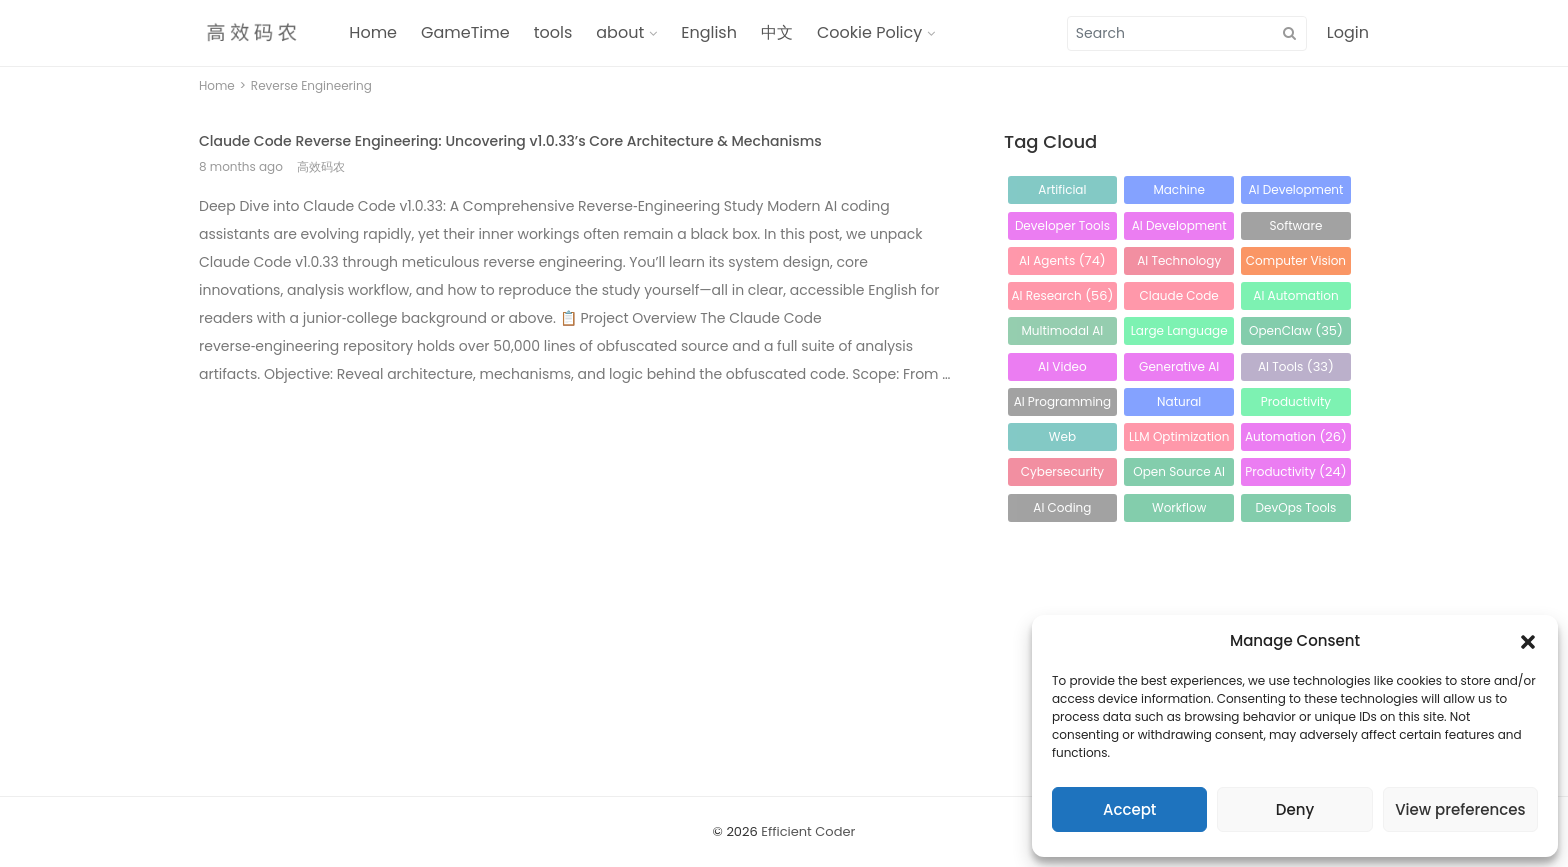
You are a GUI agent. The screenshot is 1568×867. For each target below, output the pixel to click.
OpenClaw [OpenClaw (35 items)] (1296, 330)
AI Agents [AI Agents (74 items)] (1062, 260)
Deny (1295, 809)
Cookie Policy (869, 32)
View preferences (1460, 809)
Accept (1129, 809)
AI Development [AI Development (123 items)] (1295, 192)
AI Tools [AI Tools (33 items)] (1296, 366)
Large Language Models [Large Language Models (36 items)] (1179, 333)
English (709, 32)
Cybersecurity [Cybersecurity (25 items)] (1062, 474)
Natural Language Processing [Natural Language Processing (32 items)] (1179, 404)
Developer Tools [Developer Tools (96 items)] (1062, 228)
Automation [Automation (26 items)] (1296, 436)
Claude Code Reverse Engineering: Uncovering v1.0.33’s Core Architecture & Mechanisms (510, 141)
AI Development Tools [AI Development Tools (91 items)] (1179, 228)
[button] (1528, 641)
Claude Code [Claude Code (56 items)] (1179, 298)
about (620, 32)
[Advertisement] (576, 544)
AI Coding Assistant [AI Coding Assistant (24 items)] (1062, 510)
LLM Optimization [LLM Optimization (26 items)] (1179, 439)
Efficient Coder (808, 831)
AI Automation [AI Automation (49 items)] (1295, 298)
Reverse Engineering (311, 85)
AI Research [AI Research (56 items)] (1062, 295)
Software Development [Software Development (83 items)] (1296, 228)
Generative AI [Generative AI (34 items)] (1179, 369)
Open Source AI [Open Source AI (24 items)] (1179, 474)
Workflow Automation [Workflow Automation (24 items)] (1179, 510)
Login (1348, 32)
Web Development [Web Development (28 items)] (1062, 439)
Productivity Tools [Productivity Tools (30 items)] (1296, 404)
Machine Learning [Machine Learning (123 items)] (1179, 192)
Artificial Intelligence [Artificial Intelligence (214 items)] (1062, 192)
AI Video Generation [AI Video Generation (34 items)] (1062, 369)
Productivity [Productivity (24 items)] (1295, 471)
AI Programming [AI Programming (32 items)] (1063, 404)
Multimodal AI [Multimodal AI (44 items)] (1063, 333)
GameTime (465, 32)
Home (373, 32)
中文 (777, 32)
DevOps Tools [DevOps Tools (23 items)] (1296, 510)
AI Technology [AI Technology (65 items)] (1179, 263)
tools (553, 32)
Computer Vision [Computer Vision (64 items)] (1296, 263)
